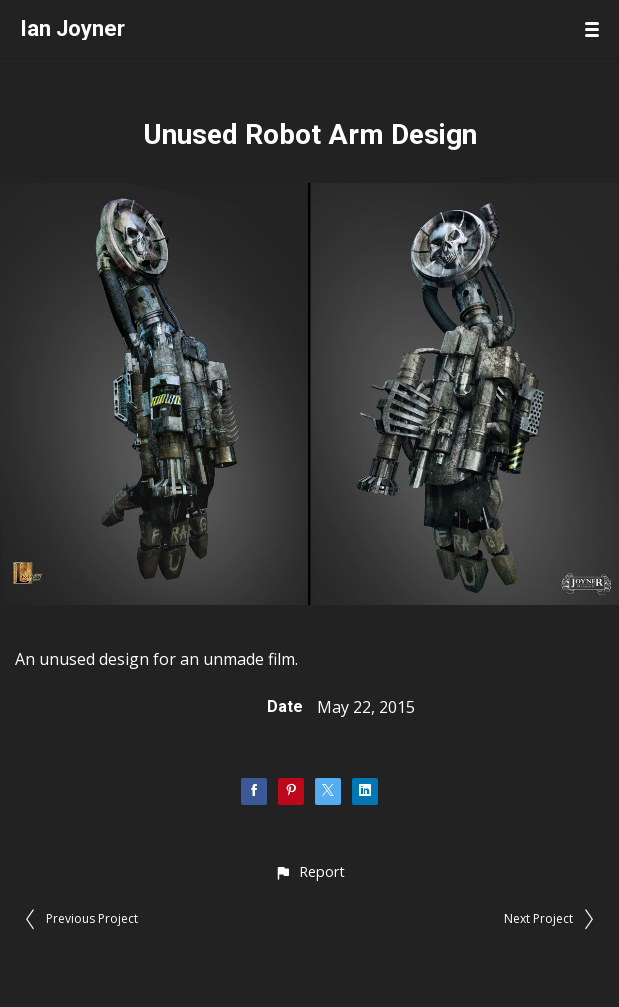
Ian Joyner (72, 29)
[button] (309, 871)
